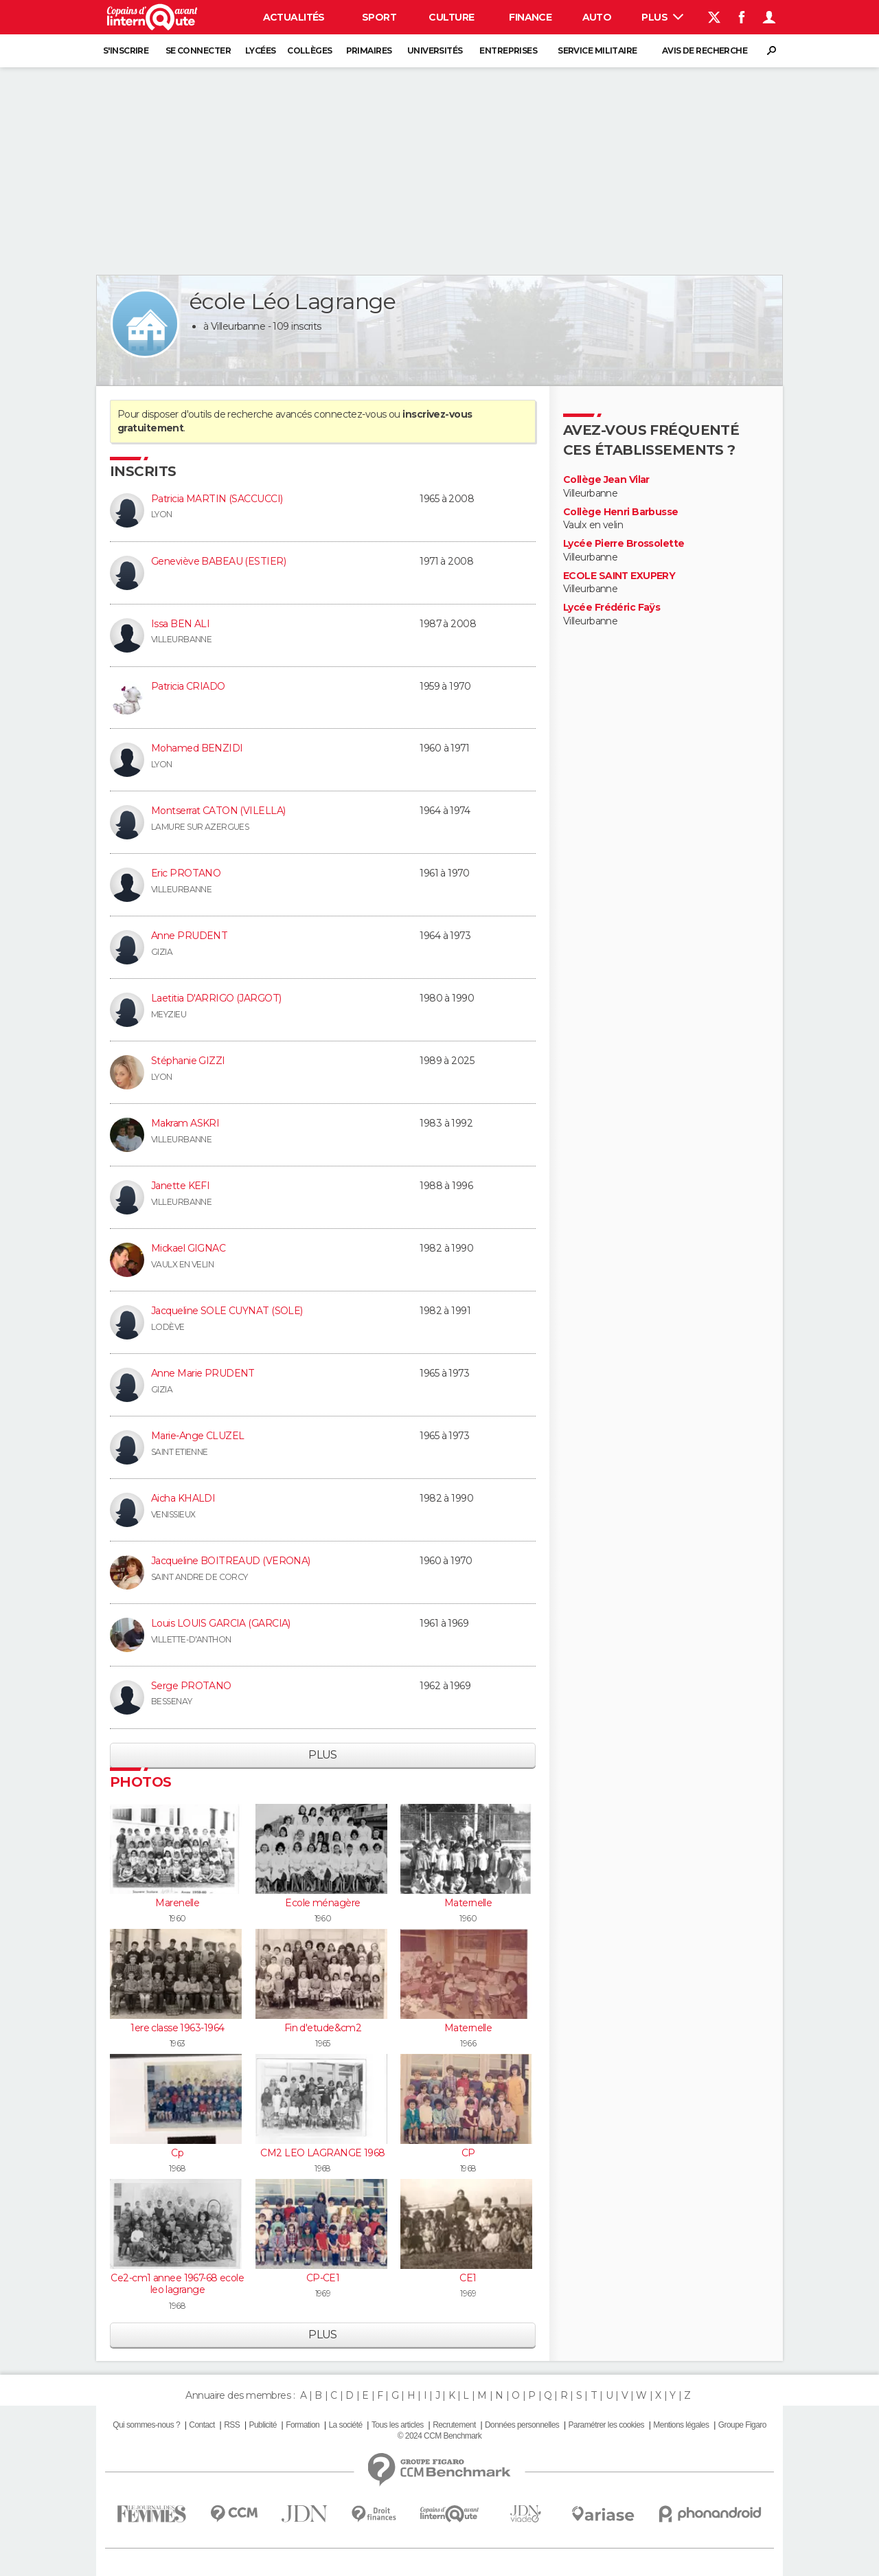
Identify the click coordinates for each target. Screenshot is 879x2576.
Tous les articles (398, 2425)
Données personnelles (522, 2425)
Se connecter (198, 50)
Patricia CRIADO (188, 686)
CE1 (467, 2278)
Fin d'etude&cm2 (323, 2028)
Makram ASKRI (185, 1123)
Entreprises (508, 50)
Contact (201, 2425)
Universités (435, 50)
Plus (662, 17)
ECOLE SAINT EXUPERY (619, 576)
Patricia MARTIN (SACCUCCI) (216, 499)
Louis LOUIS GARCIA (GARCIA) (220, 1623)
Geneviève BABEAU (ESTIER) (218, 561)
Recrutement (454, 2425)
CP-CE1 (323, 2278)
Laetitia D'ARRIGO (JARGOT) (216, 998)
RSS (232, 2425)
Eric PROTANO (185, 873)
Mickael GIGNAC (188, 1248)
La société (345, 2425)
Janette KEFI (180, 1185)
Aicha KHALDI (183, 1498)
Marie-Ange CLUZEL (197, 1436)
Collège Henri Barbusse (620, 512)
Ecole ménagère (322, 1903)
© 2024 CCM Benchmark (439, 2436)
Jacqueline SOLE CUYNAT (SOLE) (227, 1310)
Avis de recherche (704, 50)
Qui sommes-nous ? (146, 2425)
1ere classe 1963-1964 (177, 2028)
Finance (530, 17)
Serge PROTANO (191, 1686)
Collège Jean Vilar (606, 480)
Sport (379, 17)
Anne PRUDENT (189, 935)
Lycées (260, 50)
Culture (451, 17)
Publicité (262, 2425)
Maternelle (468, 1903)
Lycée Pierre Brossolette (624, 544)
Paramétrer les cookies (606, 2425)
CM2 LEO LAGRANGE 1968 (322, 2153)
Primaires (369, 50)
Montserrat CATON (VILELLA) (218, 810)
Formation (302, 2425)
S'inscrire (125, 50)
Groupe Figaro (742, 2425)
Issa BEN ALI (180, 624)
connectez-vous (350, 414)
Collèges (309, 50)
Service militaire (597, 50)
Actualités (294, 17)
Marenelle (177, 1903)
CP (468, 2153)
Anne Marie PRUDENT (203, 1373)
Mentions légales (681, 2425)
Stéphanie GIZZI (188, 1060)
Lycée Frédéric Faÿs (611, 607)
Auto (597, 17)
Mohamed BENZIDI (197, 748)
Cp (177, 2153)
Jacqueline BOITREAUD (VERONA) (230, 1561)
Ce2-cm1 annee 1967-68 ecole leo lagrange (177, 2284)
